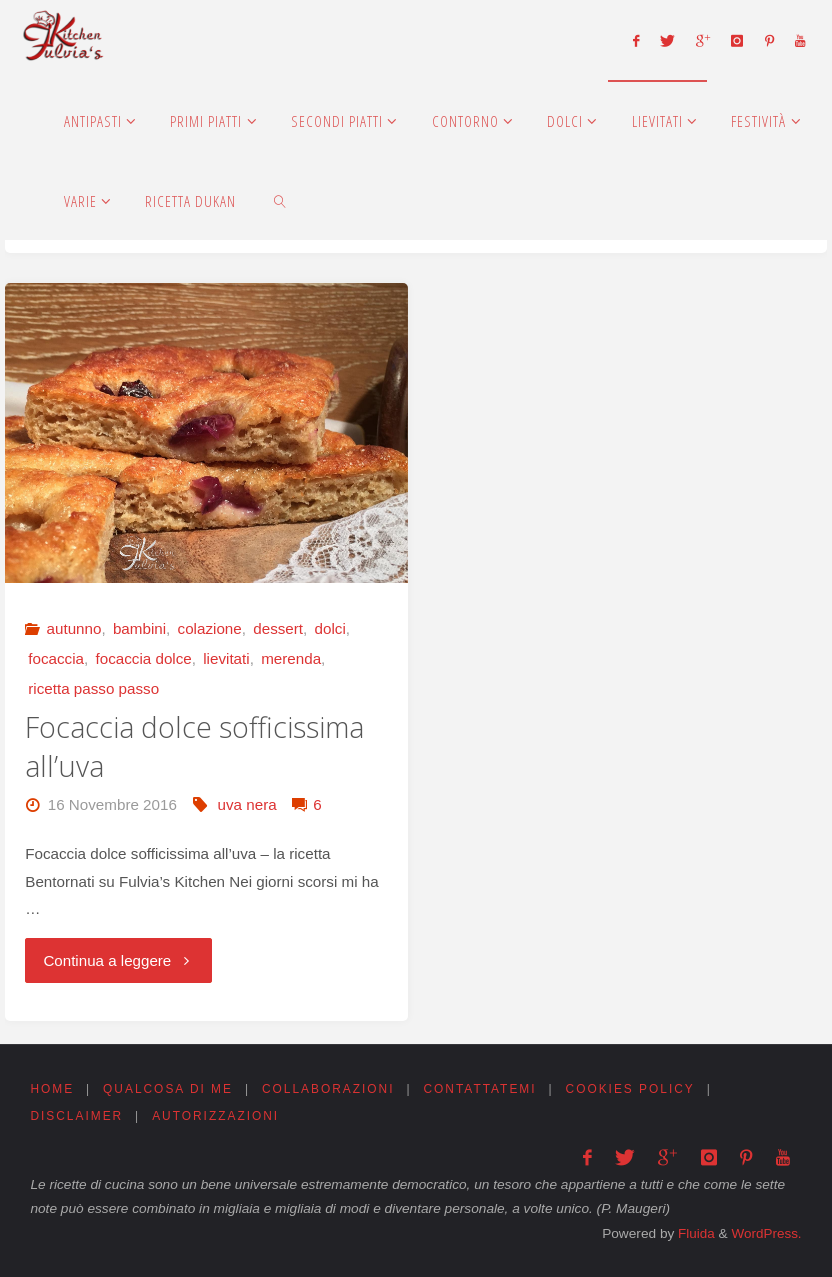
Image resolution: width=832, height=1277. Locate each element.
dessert (278, 628)
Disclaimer (77, 1118)
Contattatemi (487, 1090)
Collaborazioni (333, 1090)
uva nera (247, 804)
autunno (74, 628)
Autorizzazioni (218, 1118)
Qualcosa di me (170, 1090)
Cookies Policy (640, 1090)
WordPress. (765, 1233)
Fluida (693, 1233)
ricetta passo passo (93, 688)
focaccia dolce (144, 658)
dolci (330, 628)
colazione (210, 628)
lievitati (226, 658)
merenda (291, 658)
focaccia (56, 658)
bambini (139, 628)
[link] (281, 200)
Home (52, 1090)
